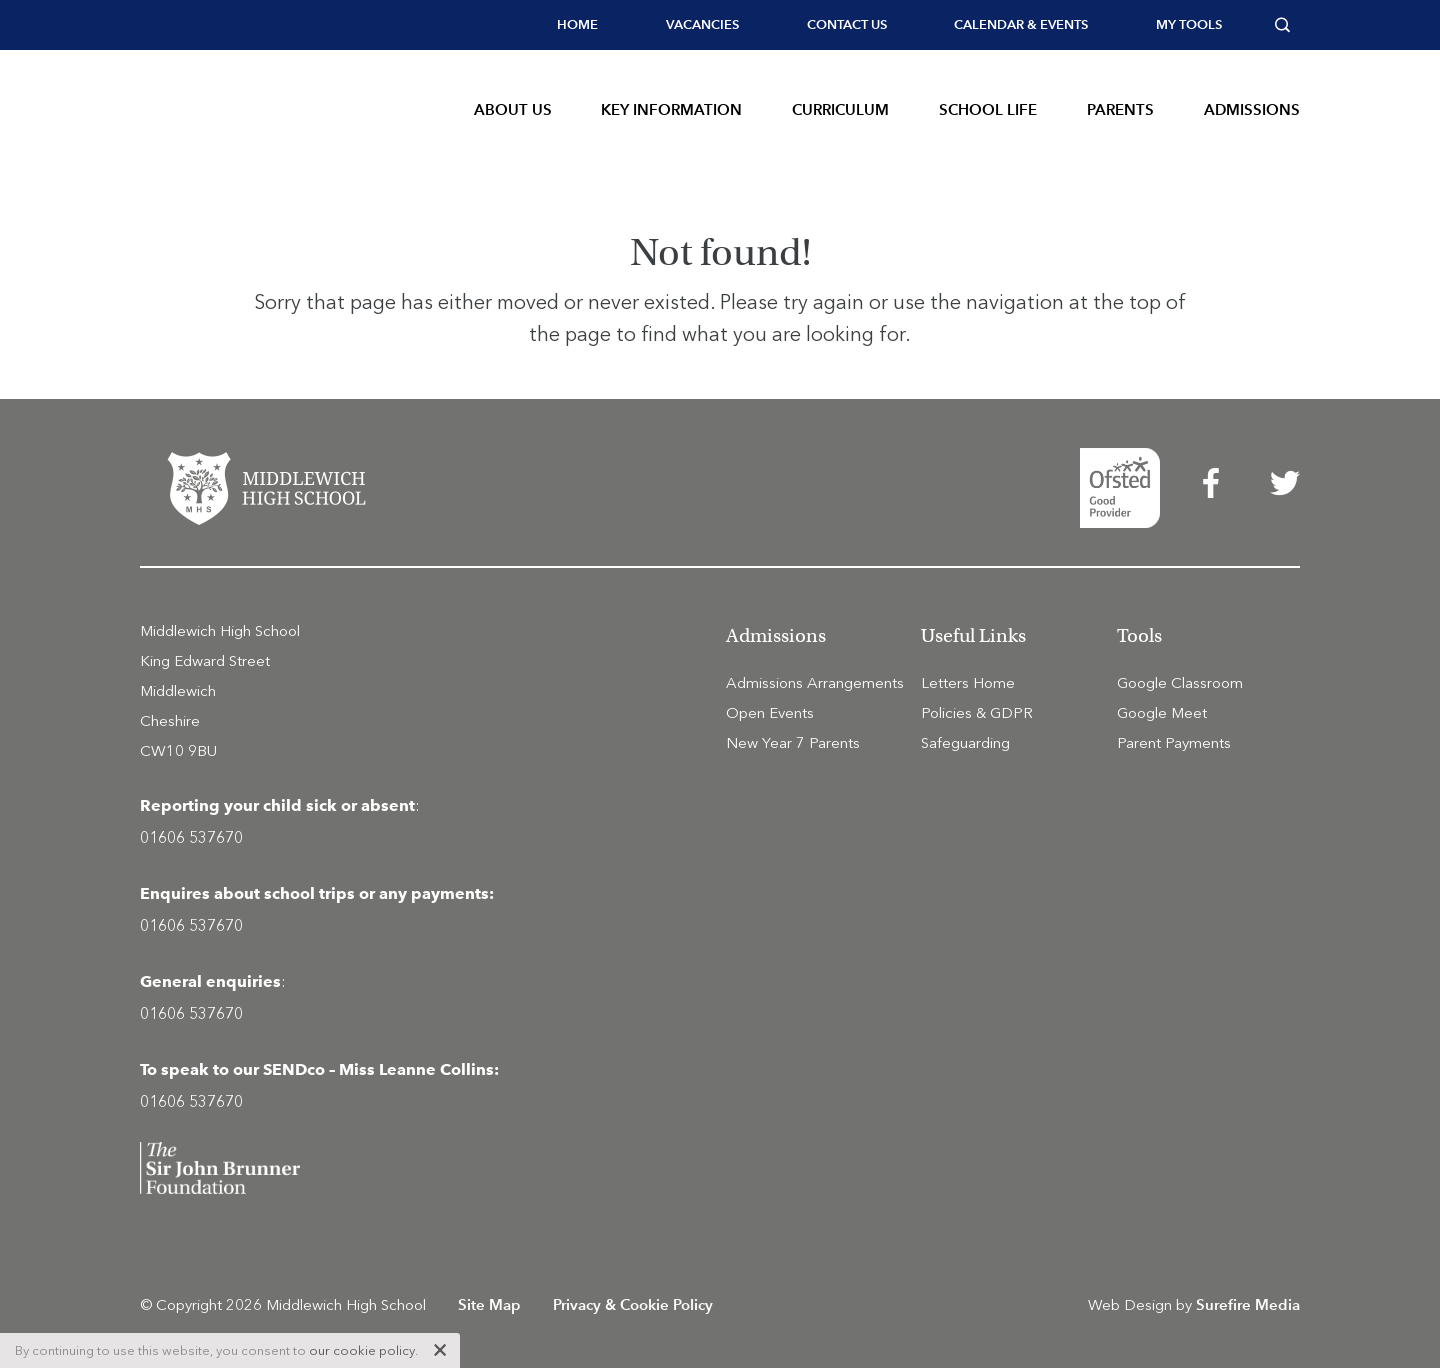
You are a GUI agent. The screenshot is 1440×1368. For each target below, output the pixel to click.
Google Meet (1162, 713)
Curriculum (840, 109)
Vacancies (702, 24)
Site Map (489, 1304)
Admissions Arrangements (815, 683)
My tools (1189, 24)
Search (1287, 25)
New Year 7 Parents (793, 743)
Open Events (770, 713)
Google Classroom (1180, 683)
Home (577, 24)
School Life (988, 109)
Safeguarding (965, 743)
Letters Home (968, 683)
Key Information (671, 109)
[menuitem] (577, 25)
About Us (513, 109)
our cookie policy (362, 1350)
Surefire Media (1248, 1304)
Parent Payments (1174, 743)
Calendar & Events (1021, 24)
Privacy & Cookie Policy (633, 1304)
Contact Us (847, 24)
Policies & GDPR (977, 713)
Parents (1120, 109)
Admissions (1252, 109)
